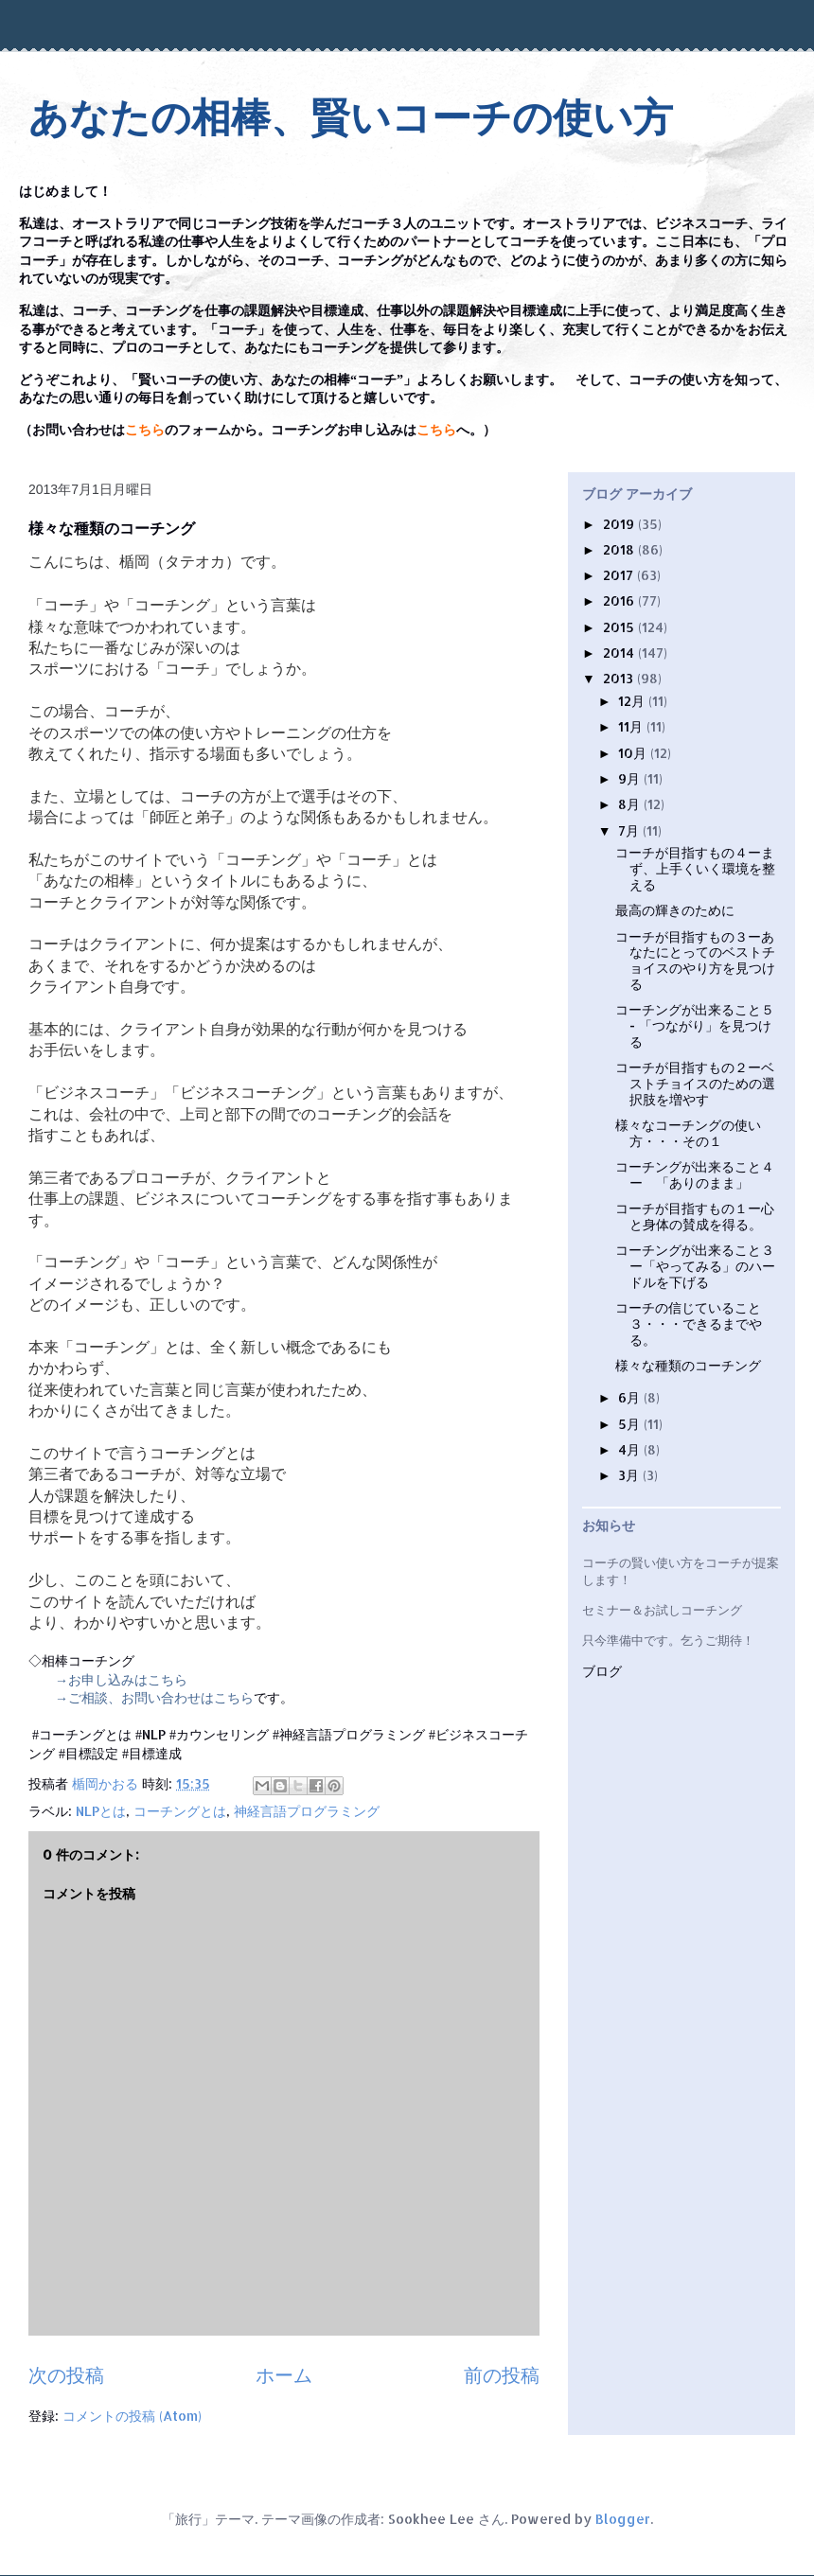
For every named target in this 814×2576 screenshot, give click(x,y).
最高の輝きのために (674, 910)
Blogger (622, 2519)
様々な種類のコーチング (688, 1365)
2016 (620, 600)
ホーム (284, 2375)
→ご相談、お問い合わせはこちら (154, 1697)
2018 (620, 549)
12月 (633, 701)
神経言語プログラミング (307, 1811)
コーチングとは (179, 1811)
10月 (634, 753)
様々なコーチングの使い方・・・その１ (688, 1133)
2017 (620, 575)
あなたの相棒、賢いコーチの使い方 (350, 118)
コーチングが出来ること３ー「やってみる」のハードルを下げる (695, 1266)
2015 (620, 627)
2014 (620, 652)
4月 (631, 1449)
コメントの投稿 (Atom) (132, 2416)
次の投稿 (66, 2375)
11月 (632, 726)
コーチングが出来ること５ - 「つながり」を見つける (694, 1025)
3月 (630, 1475)
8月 (631, 804)
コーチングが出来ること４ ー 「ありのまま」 (694, 1174)
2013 (620, 678)
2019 (620, 524)
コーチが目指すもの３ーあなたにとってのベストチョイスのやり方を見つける (695, 960)
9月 (631, 778)
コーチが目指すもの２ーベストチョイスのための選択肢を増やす (695, 1083)
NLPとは (101, 1811)
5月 (631, 1424)
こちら (145, 430)
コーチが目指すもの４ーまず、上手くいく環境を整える (695, 868)
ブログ (602, 1672)
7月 (630, 830)
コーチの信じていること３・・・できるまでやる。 (688, 1323)
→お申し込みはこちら (121, 1679)
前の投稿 (502, 2375)
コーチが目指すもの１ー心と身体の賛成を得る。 (694, 1216)
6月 (631, 1397)
